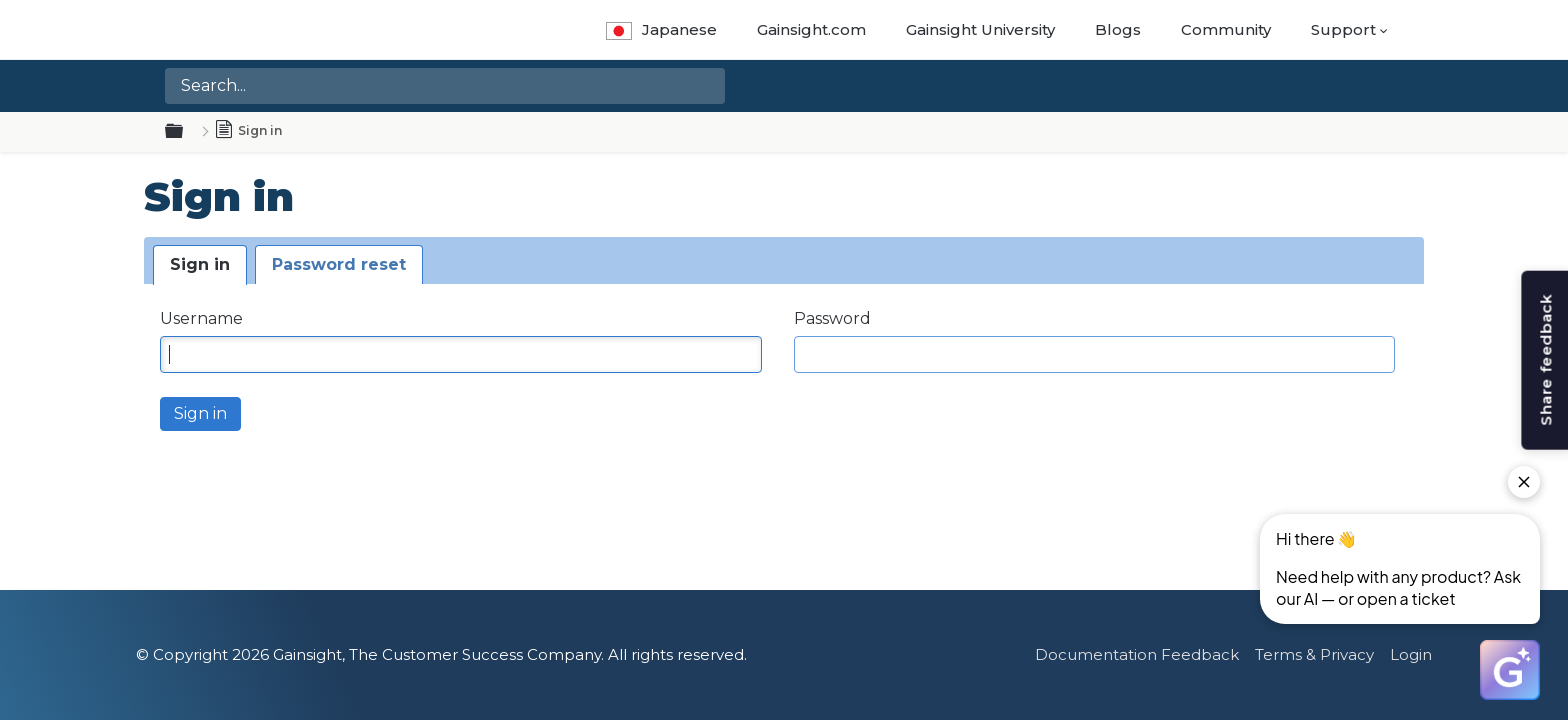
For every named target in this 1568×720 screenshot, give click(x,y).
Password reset (339, 264)
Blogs (1118, 29)
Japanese (661, 29)
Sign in (200, 264)
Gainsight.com (811, 29)
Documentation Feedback (1137, 654)
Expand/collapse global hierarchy (186, 132)
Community (1226, 29)
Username (201, 318)
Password (832, 318)
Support (1343, 29)
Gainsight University (980, 29)
